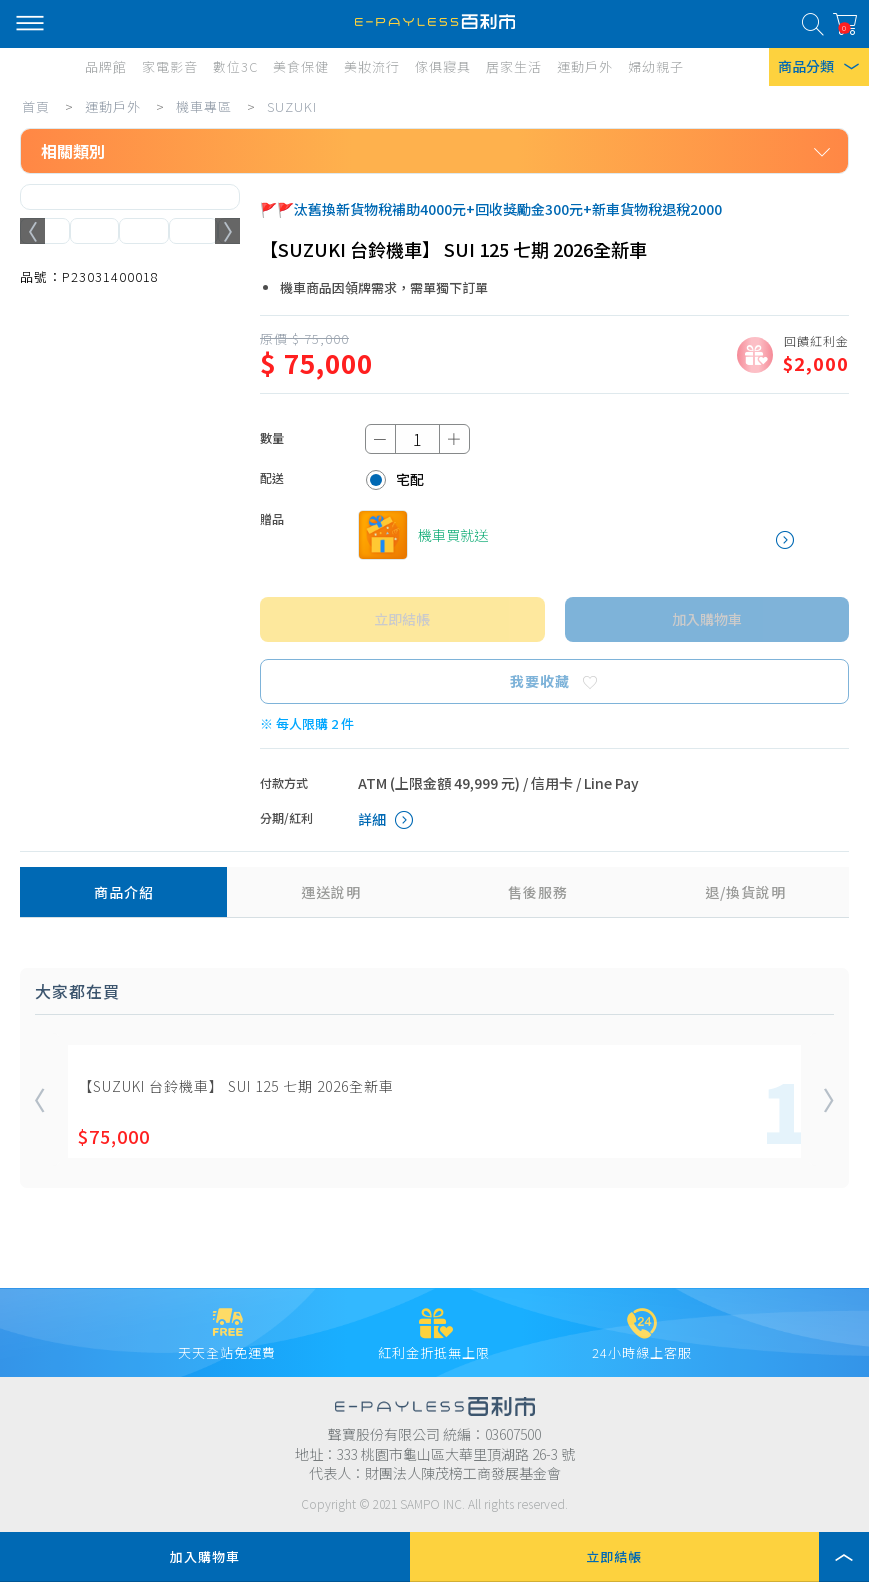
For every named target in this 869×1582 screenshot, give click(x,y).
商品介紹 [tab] (124, 892)
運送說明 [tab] (331, 892)
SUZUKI (292, 106)
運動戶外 (113, 106)
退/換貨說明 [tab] (745, 892)
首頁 (36, 106)
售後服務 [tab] (538, 892)
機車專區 (204, 106)
